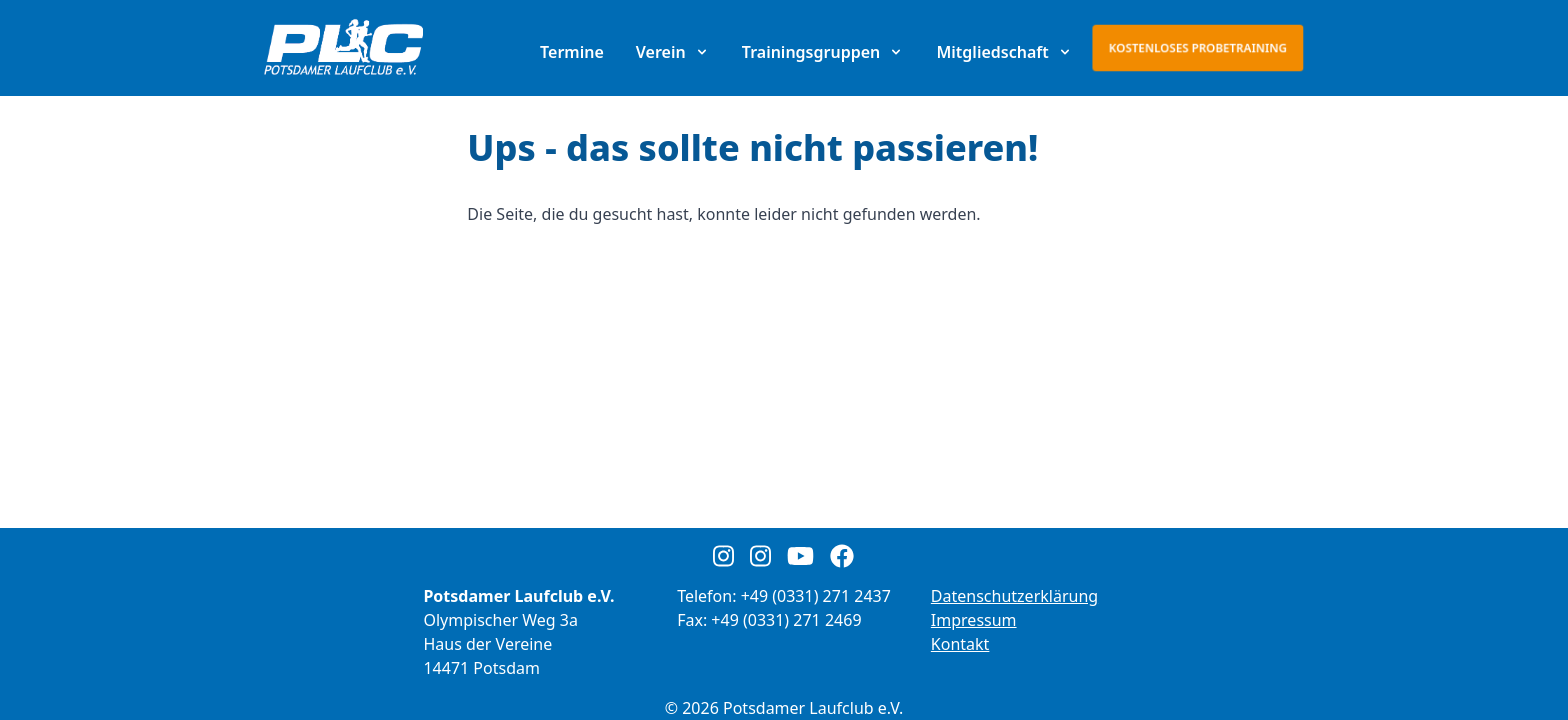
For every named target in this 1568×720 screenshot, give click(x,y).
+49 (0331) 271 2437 (816, 596)
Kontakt (960, 644)
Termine (572, 52)
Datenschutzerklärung (1014, 596)
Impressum (974, 620)
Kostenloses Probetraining (1198, 47)
